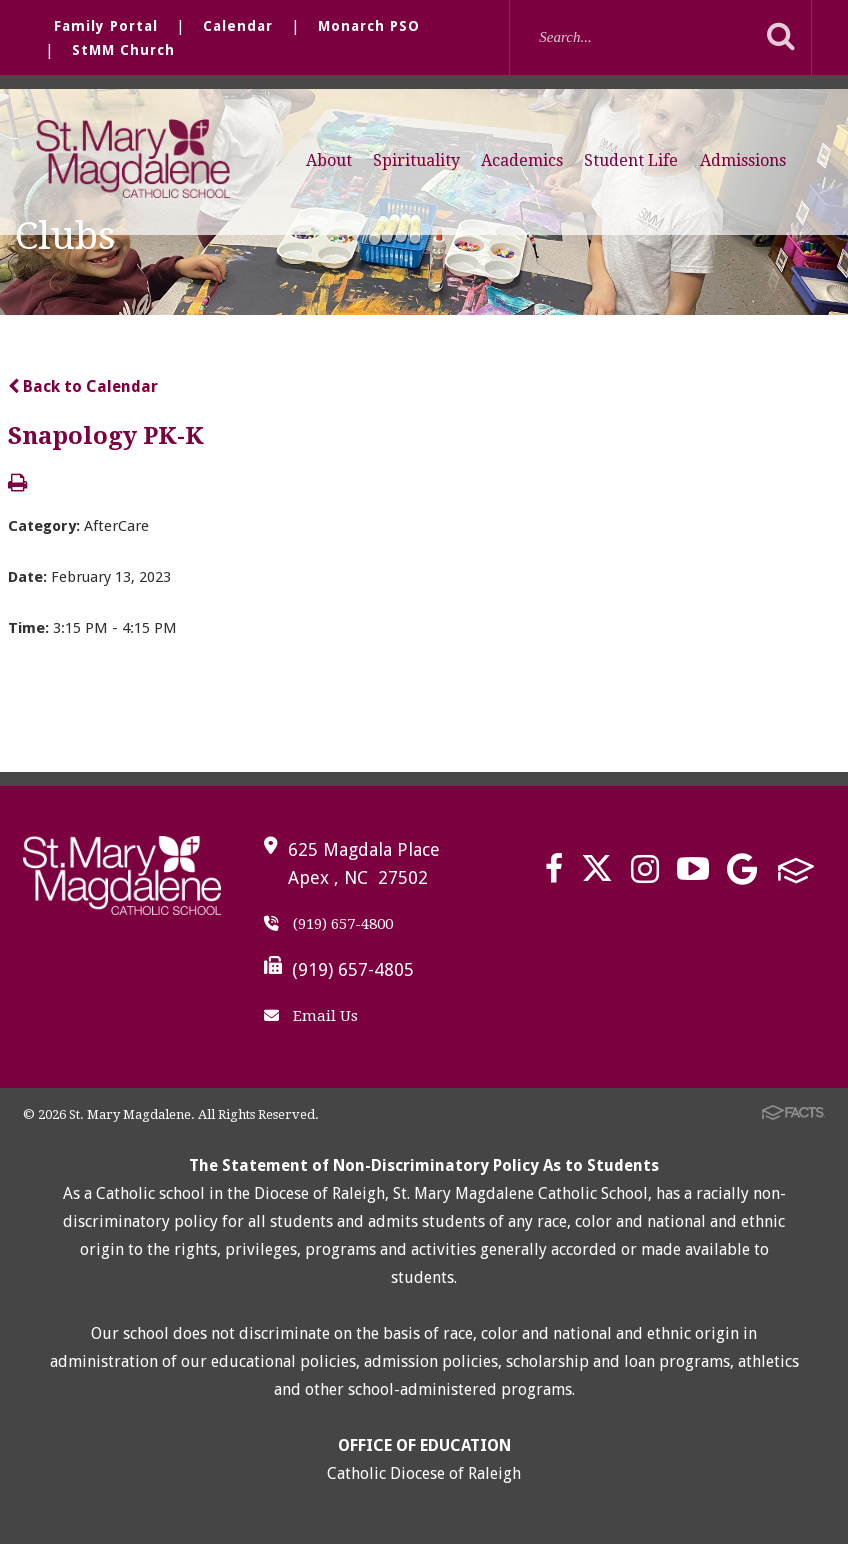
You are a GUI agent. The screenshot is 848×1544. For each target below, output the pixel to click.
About (329, 160)
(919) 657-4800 (328, 924)
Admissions (743, 160)
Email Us (311, 1016)
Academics (522, 160)
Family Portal (106, 26)
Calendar (238, 26)
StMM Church (123, 50)
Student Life (631, 160)
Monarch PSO (369, 26)
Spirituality (416, 160)
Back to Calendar (83, 386)
